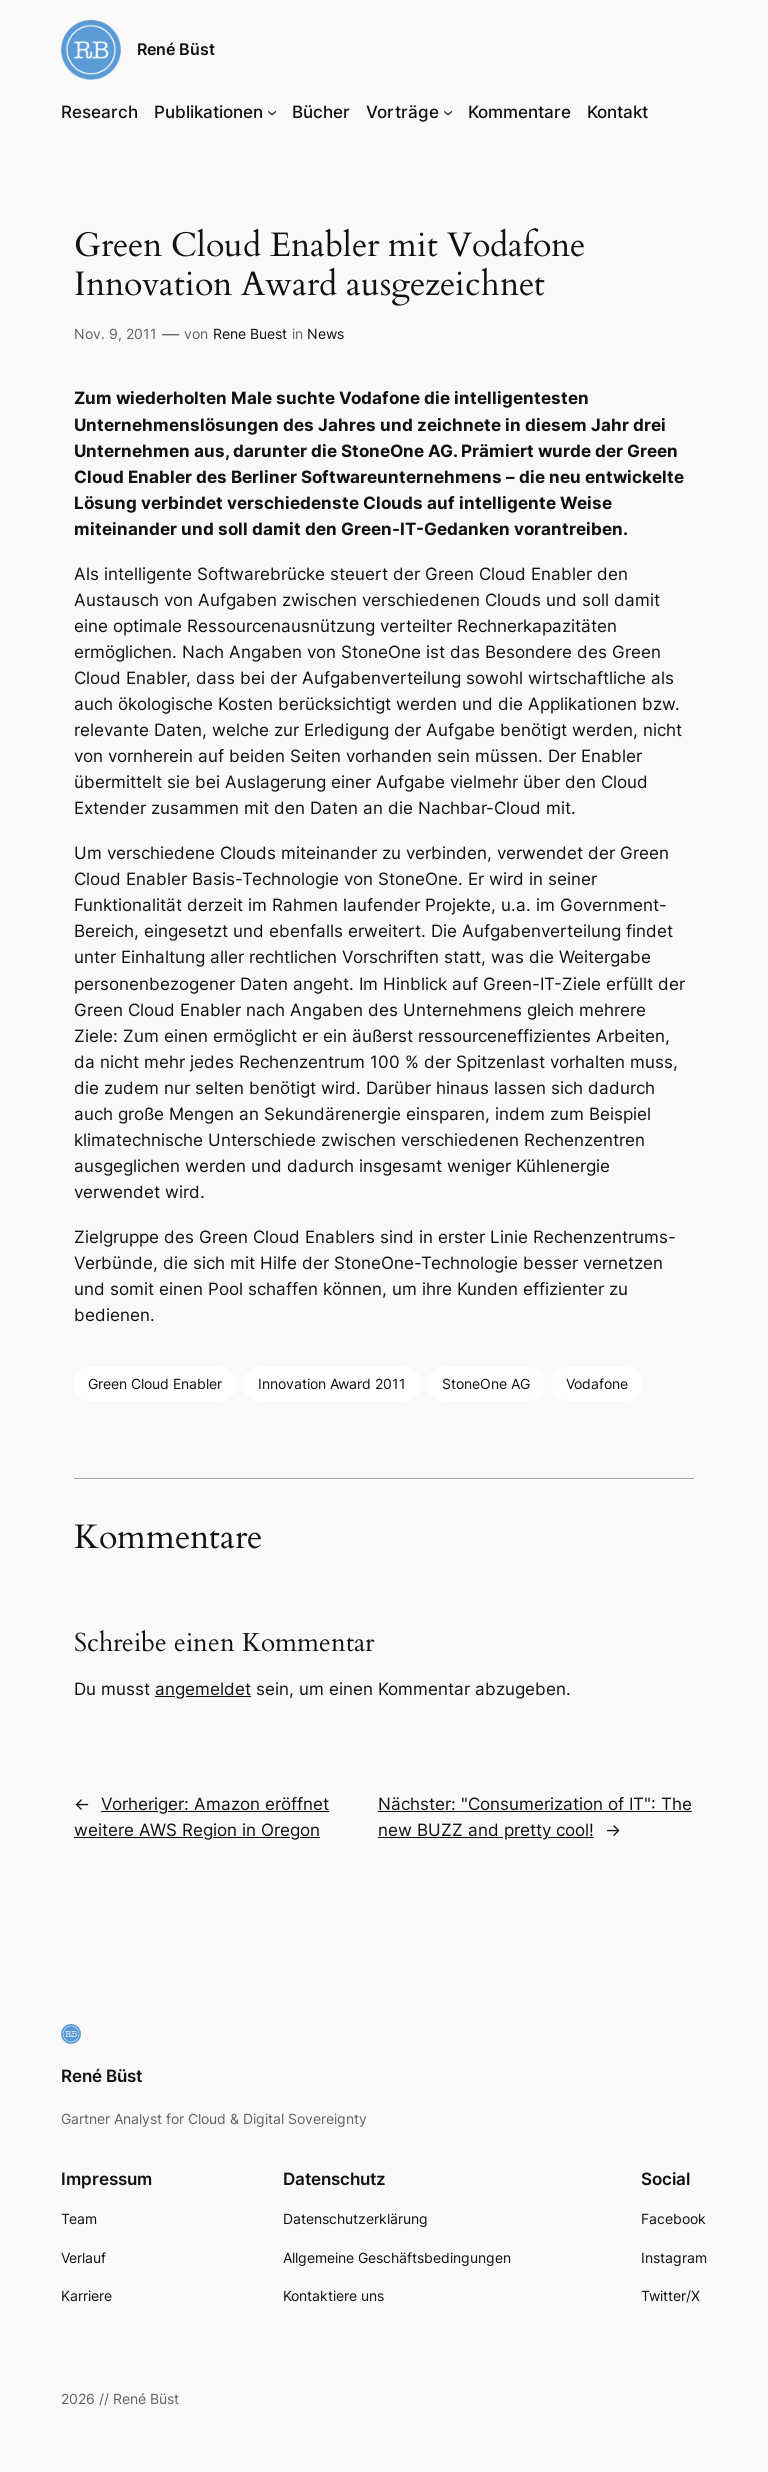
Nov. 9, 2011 (115, 333)
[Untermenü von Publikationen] (272, 112)
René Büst (176, 49)
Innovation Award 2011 (332, 1383)
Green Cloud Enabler (155, 1383)
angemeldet (203, 1689)
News (325, 333)
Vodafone (597, 1383)
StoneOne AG (486, 1383)
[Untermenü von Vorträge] (448, 112)
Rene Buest (250, 333)
